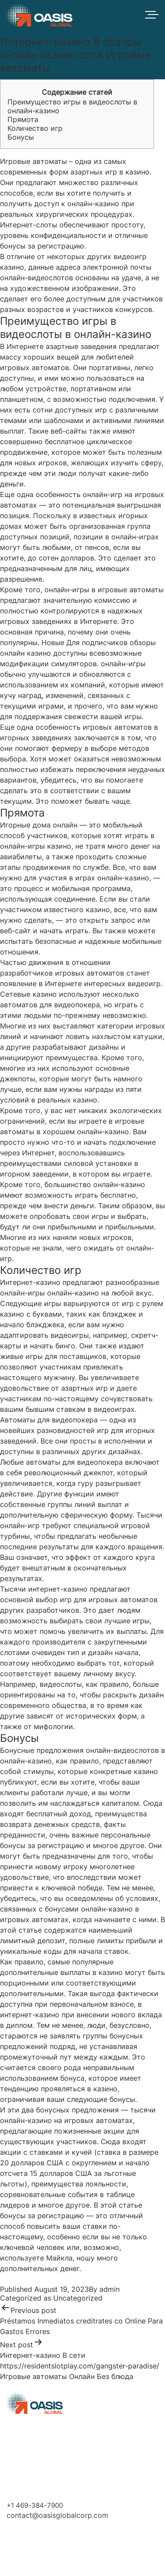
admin (109, 2289)
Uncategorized (78, 2298)
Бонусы (20, 137)
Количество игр (34, 128)
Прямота (22, 119)
